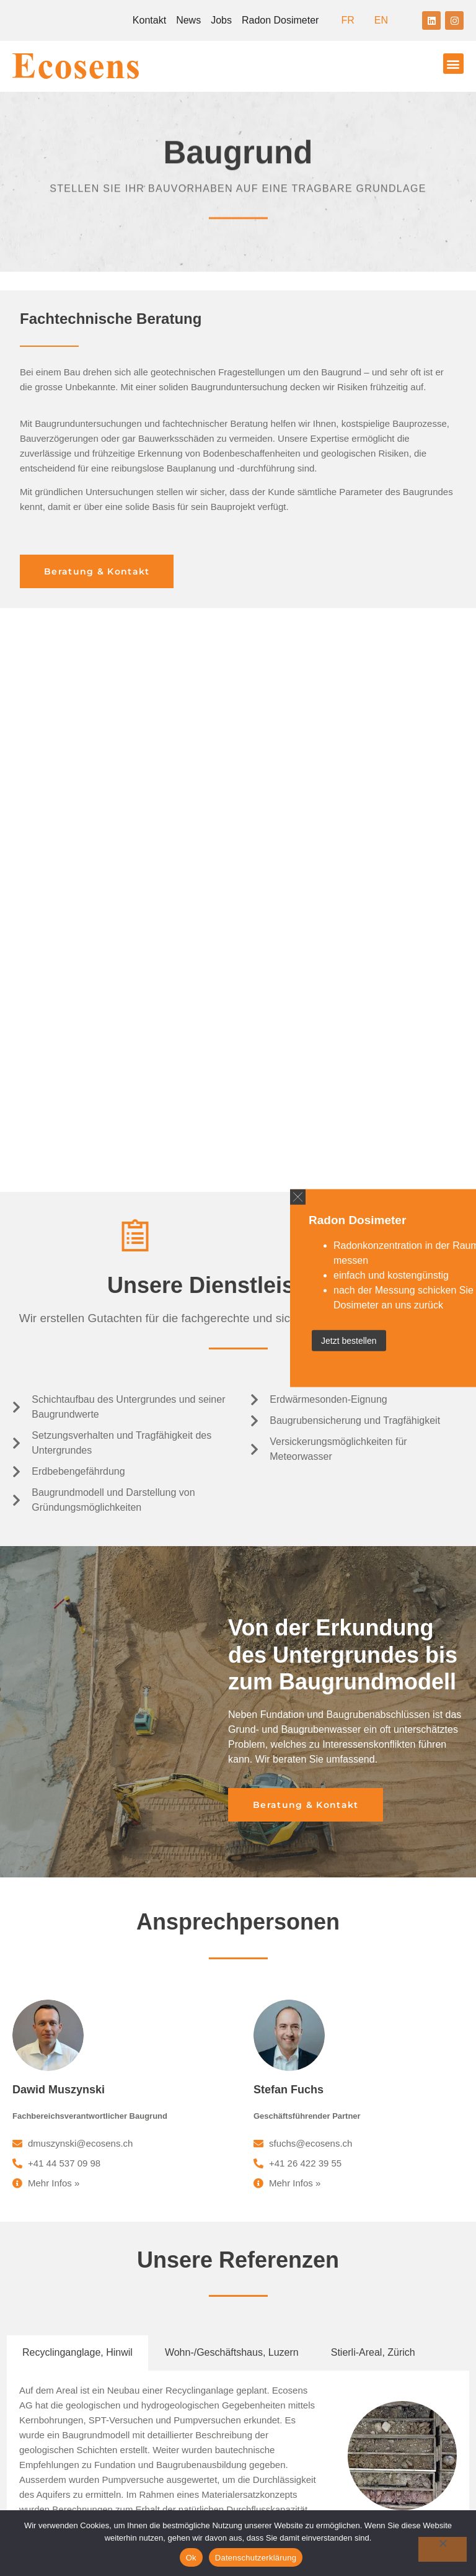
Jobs (221, 20)
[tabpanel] (238, 1906)
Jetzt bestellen (349, 1340)
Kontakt (149, 20)
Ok (191, 2557)
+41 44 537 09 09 (316, 2172)
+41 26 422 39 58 (316, 2262)
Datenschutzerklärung (255, 2557)
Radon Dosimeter (280, 20)
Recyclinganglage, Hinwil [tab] (77, 1801)
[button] (453, 63)
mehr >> (156, 1972)
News (188, 20)
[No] (442, 2549)
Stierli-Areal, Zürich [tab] (373, 1801)
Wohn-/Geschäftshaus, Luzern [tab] (232, 1801)
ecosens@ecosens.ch (308, 2185)
